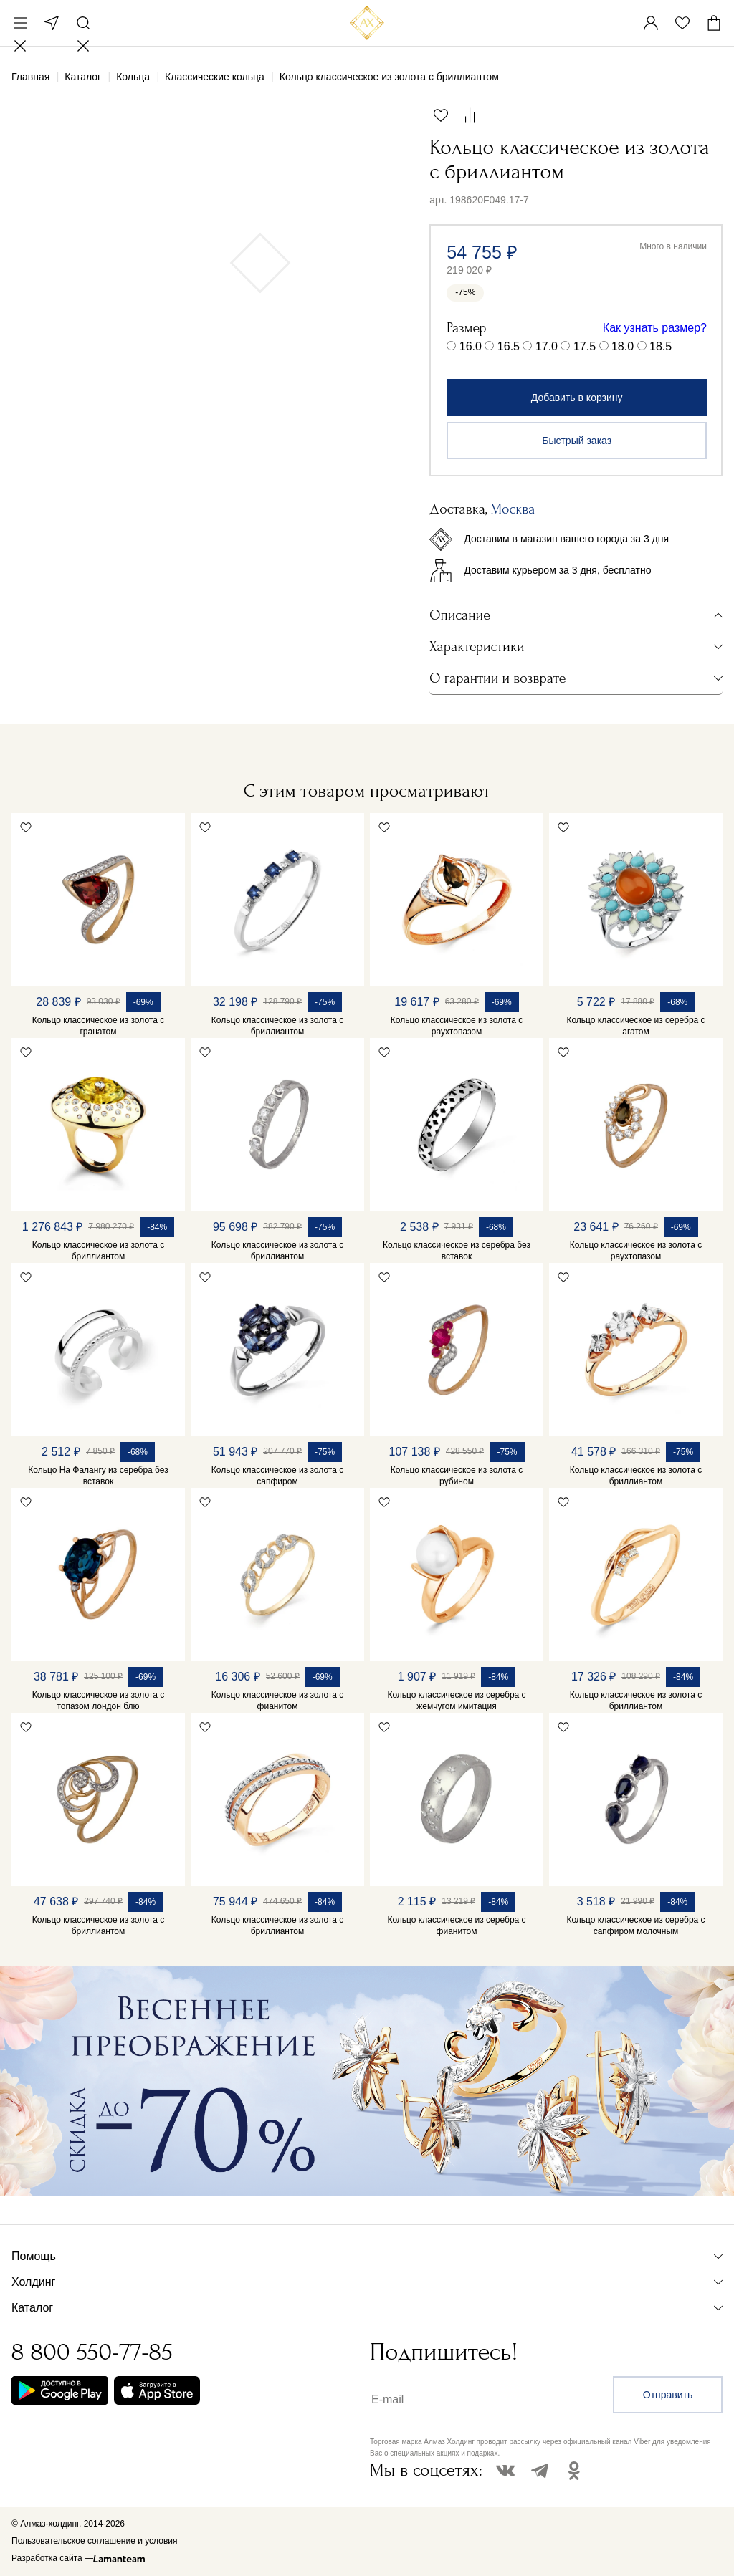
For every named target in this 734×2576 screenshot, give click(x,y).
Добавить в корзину (577, 397)
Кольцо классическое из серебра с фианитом (456, 1925)
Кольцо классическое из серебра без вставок (456, 1250)
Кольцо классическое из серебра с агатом (635, 1026)
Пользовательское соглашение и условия (94, 2541)
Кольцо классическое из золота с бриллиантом (277, 1026)
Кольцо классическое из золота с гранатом (98, 1026)
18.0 (622, 346)
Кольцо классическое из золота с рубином (457, 1475)
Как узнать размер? (655, 328)
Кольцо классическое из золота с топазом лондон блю (98, 1700)
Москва (51, 22)
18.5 (660, 346)
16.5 (508, 346)
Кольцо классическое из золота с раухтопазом (457, 1026)
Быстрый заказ (576, 440)
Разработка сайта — (52, 2558)
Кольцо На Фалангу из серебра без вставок (98, 1475)
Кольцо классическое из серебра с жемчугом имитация (456, 1700)
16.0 (470, 346)
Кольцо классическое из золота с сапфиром (277, 1475)
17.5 (584, 346)
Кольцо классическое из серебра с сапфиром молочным (635, 1925)
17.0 (546, 346)
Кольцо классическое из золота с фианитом (277, 1700)
